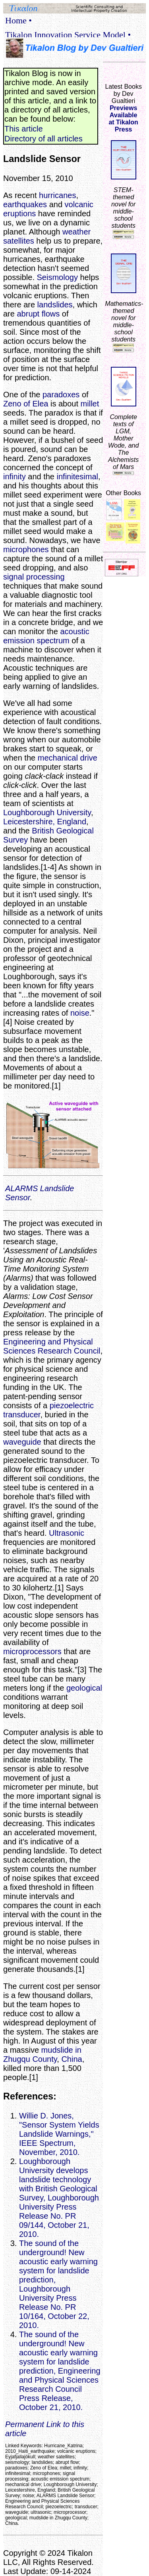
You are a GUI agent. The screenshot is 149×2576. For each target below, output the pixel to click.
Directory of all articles (43, 138)
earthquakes (25, 204)
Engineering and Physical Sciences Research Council (52, 1346)
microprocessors (32, 1651)
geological (84, 1688)
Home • (18, 20)
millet (90, 403)
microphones (26, 549)
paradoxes (61, 394)
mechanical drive (67, 757)
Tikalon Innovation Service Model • (68, 35)
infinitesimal (77, 476)
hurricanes (57, 195)
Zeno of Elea (25, 403)
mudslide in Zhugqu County (42, 2054)
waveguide (22, 1442)
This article (23, 128)
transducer (21, 1414)
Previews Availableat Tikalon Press (123, 119)
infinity (14, 476)
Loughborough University (47, 812)
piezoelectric (72, 1405)
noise (79, 1013)
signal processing (34, 576)
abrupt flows (38, 313)
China (71, 2059)
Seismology (57, 277)
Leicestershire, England (44, 821)
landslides (55, 304)
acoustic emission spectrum (46, 636)
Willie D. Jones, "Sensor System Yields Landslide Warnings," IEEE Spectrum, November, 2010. (59, 2134)
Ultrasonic (66, 1533)
